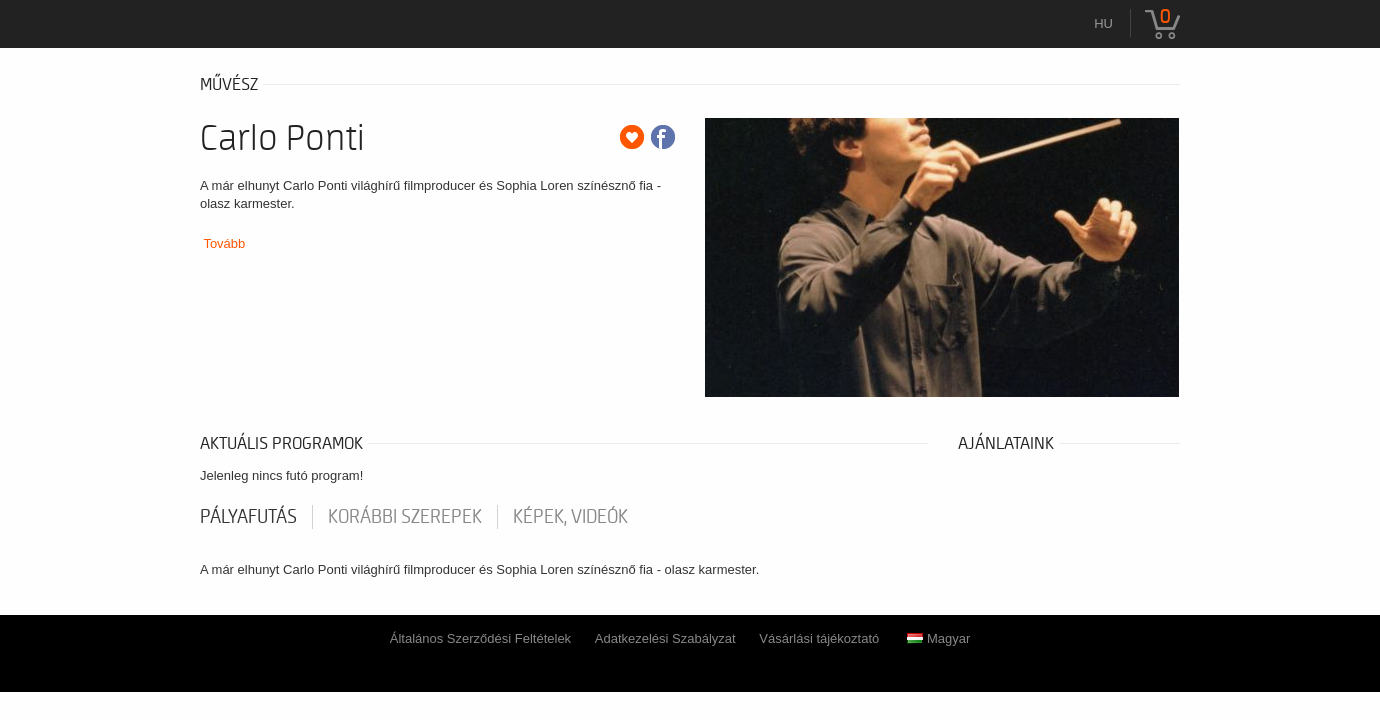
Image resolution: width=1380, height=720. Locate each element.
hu (1103, 23)
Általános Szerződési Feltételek (480, 638)
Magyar (938, 638)
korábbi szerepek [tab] (405, 517)
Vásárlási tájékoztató (819, 638)
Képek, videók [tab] (570, 517)
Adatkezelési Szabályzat (665, 638)
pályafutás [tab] (248, 517)
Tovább (224, 243)
